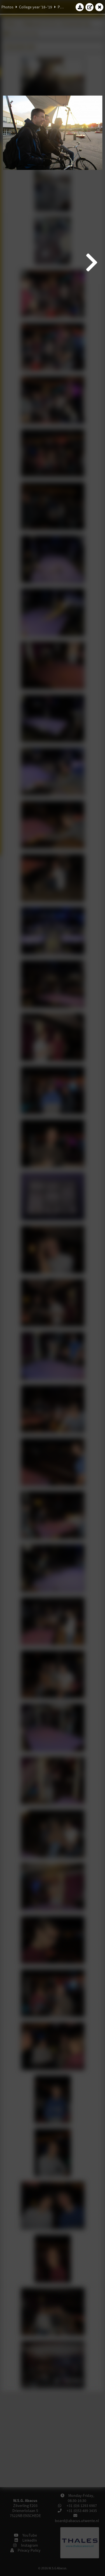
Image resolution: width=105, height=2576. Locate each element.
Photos (7, 7)
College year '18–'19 (35, 7)
